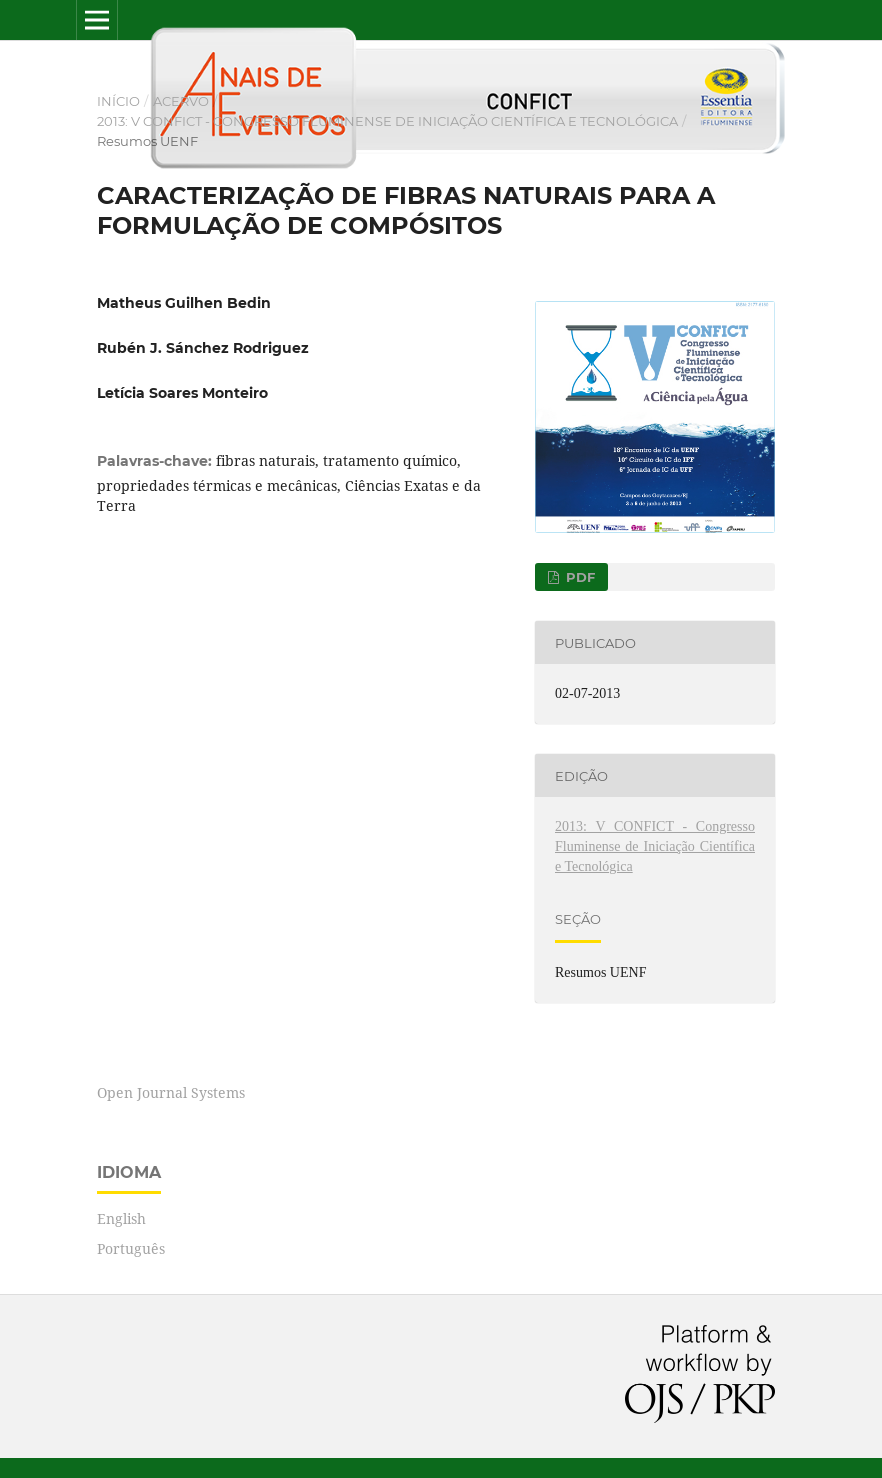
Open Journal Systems (171, 1092)
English (121, 1218)
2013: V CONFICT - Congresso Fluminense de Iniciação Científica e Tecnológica (387, 121)
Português (131, 1248)
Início (118, 101)
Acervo (181, 101)
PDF (578, 577)
